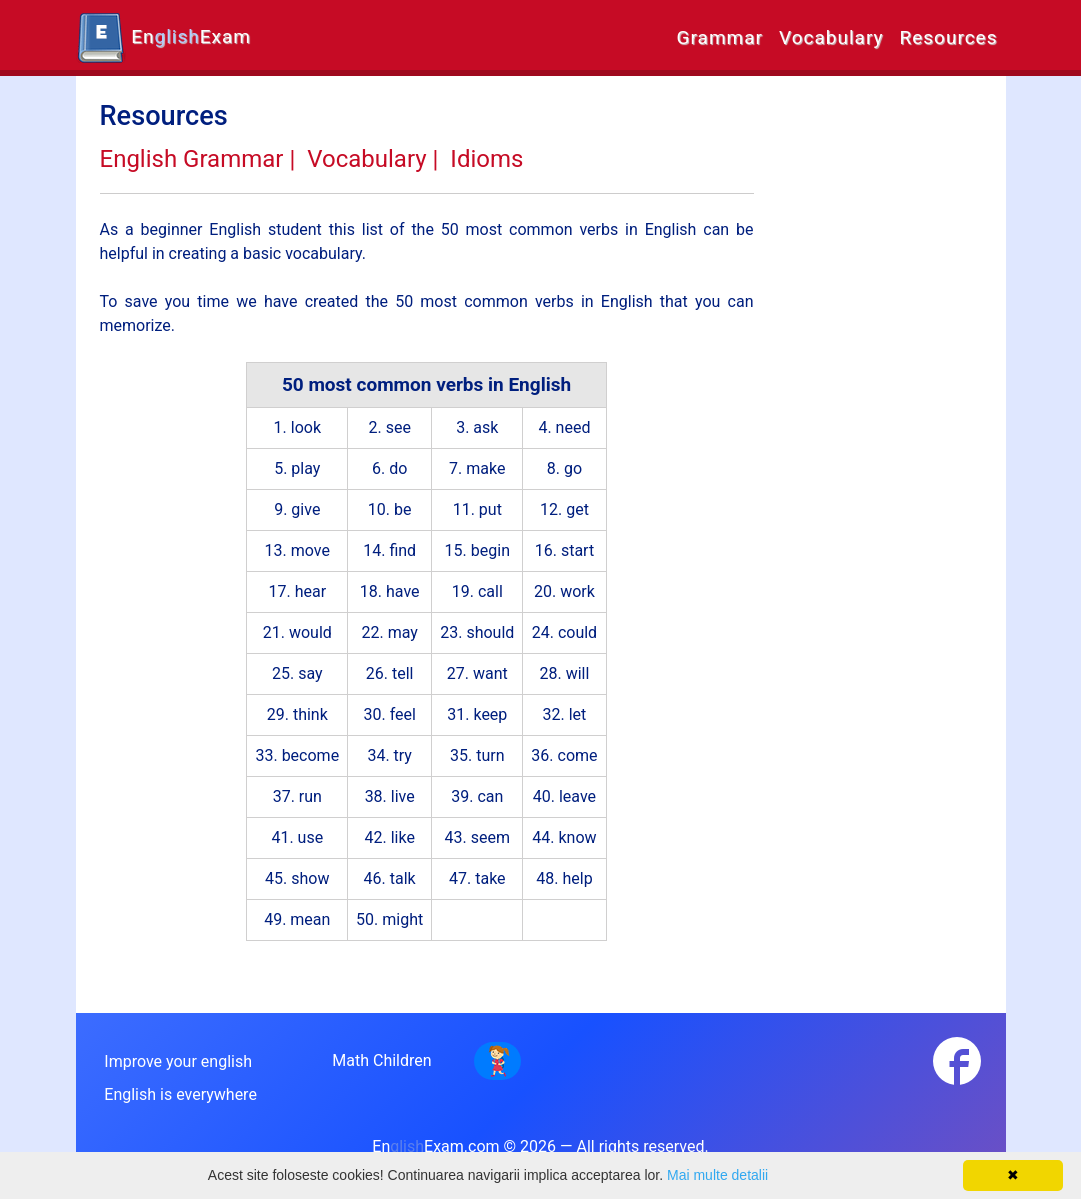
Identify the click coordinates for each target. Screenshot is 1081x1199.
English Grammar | (198, 159)
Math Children (381, 1060)
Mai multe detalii (717, 1175)
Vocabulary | (372, 159)
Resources (949, 37)
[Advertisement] (883, 400)
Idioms (486, 159)
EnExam (163, 38)
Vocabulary (831, 37)
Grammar (720, 37)
